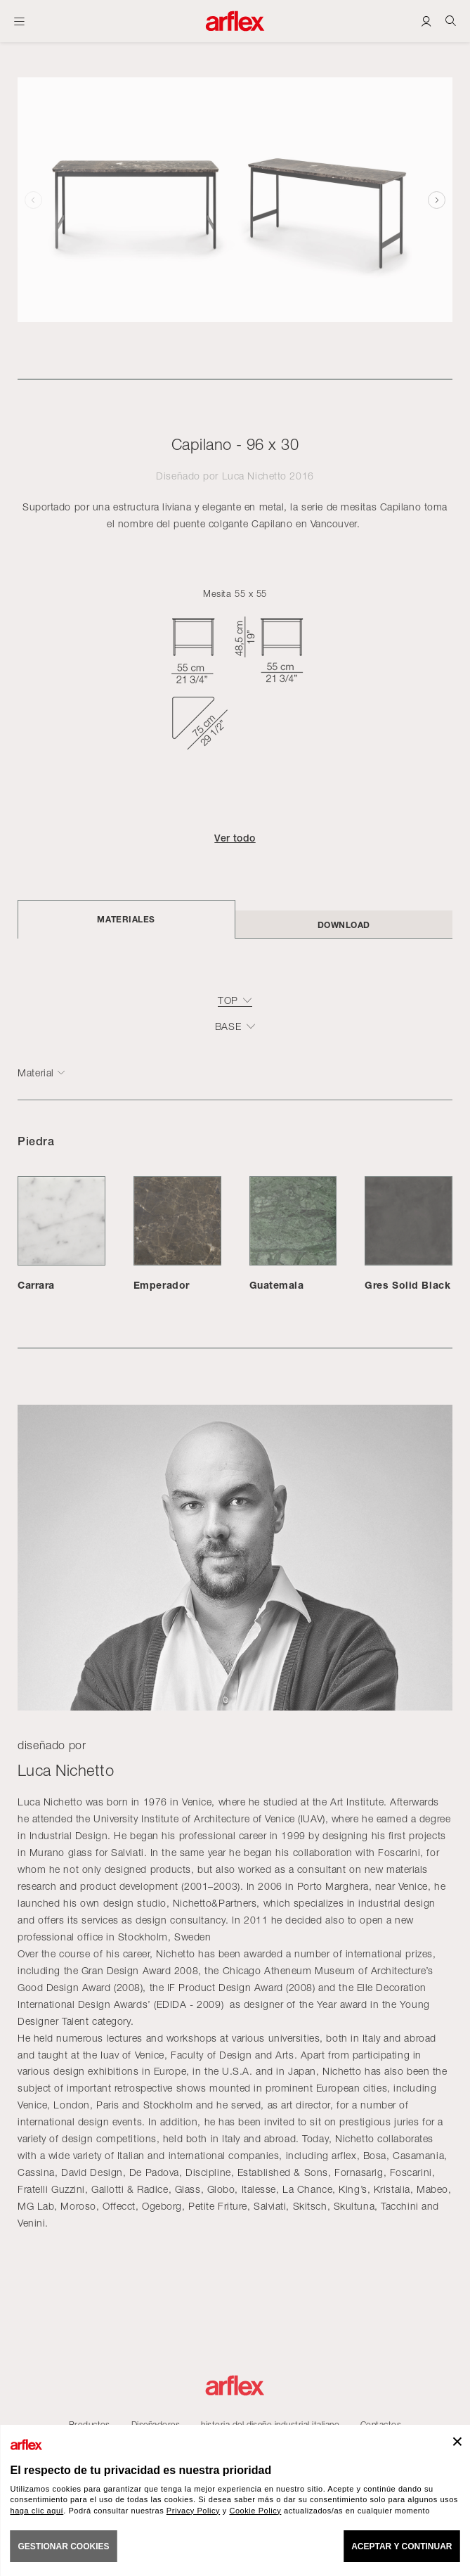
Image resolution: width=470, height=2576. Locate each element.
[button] (436, 199)
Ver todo (234, 838)
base (228, 1026)
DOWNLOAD (344, 925)
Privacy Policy (193, 2510)
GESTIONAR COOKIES (64, 2546)
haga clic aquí (37, 2510)
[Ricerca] (450, 21)
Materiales (126, 919)
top (228, 1000)
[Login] (426, 21)
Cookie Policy (255, 2510)
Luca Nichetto (254, 476)
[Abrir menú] (19, 21)
